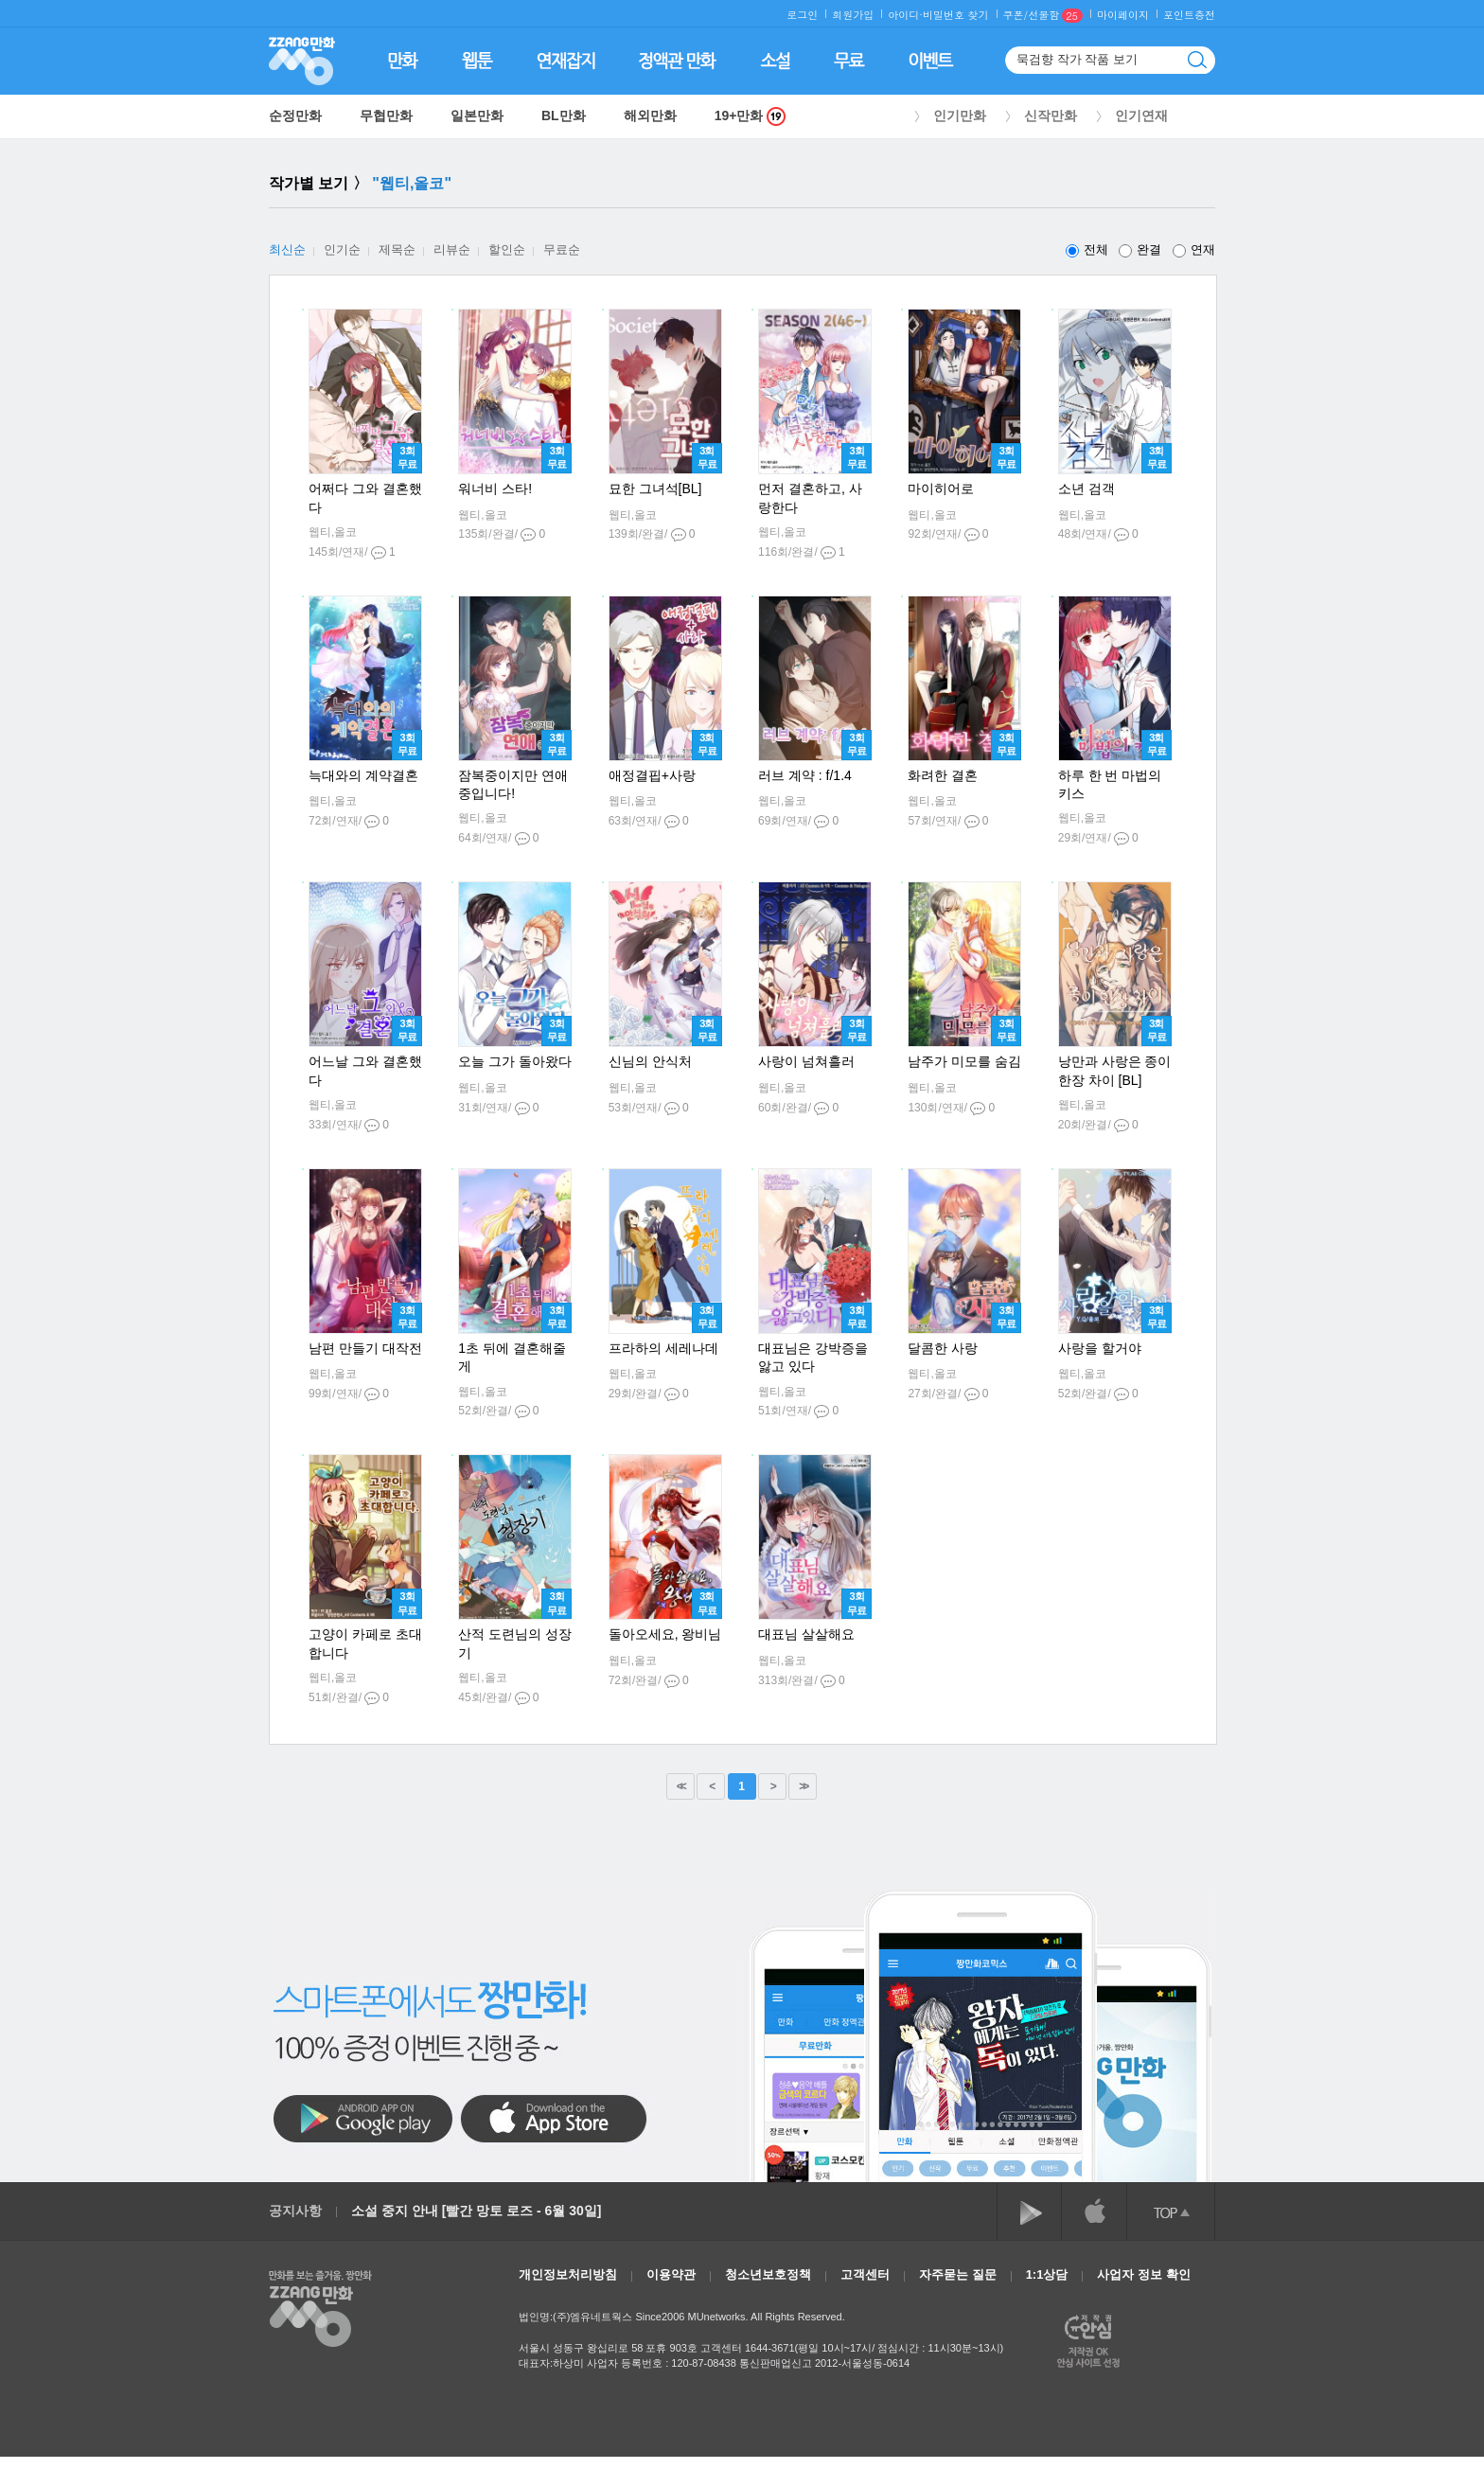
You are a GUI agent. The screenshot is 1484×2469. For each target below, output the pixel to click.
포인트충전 (1189, 14)
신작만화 (1050, 115)
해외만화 (650, 115)
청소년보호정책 (768, 2274)
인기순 (342, 249)
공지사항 (295, 2210)
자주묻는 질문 (958, 2274)
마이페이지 (1123, 14)
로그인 (802, 14)
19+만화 (750, 116)
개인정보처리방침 (568, 2274)
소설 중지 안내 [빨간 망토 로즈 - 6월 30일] (476, 2210)
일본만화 (477, 115)
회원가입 (853, 14)
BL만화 (563, 115)
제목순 (397, 249)
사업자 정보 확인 (1143, 2274)
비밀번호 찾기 (956, 14)
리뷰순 (451, 249)
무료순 (561, 249)
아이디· (905, 14)
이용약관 (671, 2274)
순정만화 (295, 115)
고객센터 (865, 2274)
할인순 (506, 249)
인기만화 (959, 115)
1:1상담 (1047, 2274)
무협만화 (386, 115)
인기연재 (1141, 115)
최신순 (287, 249)
